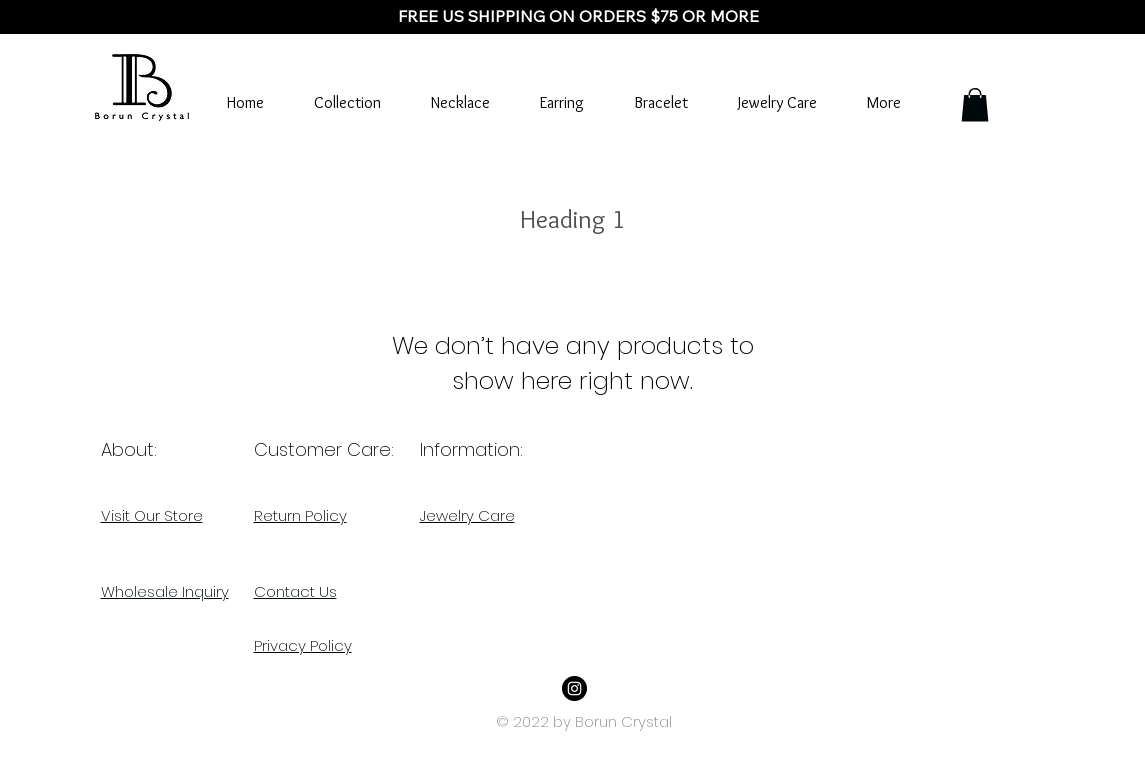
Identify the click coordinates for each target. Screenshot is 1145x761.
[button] (975, 104)
